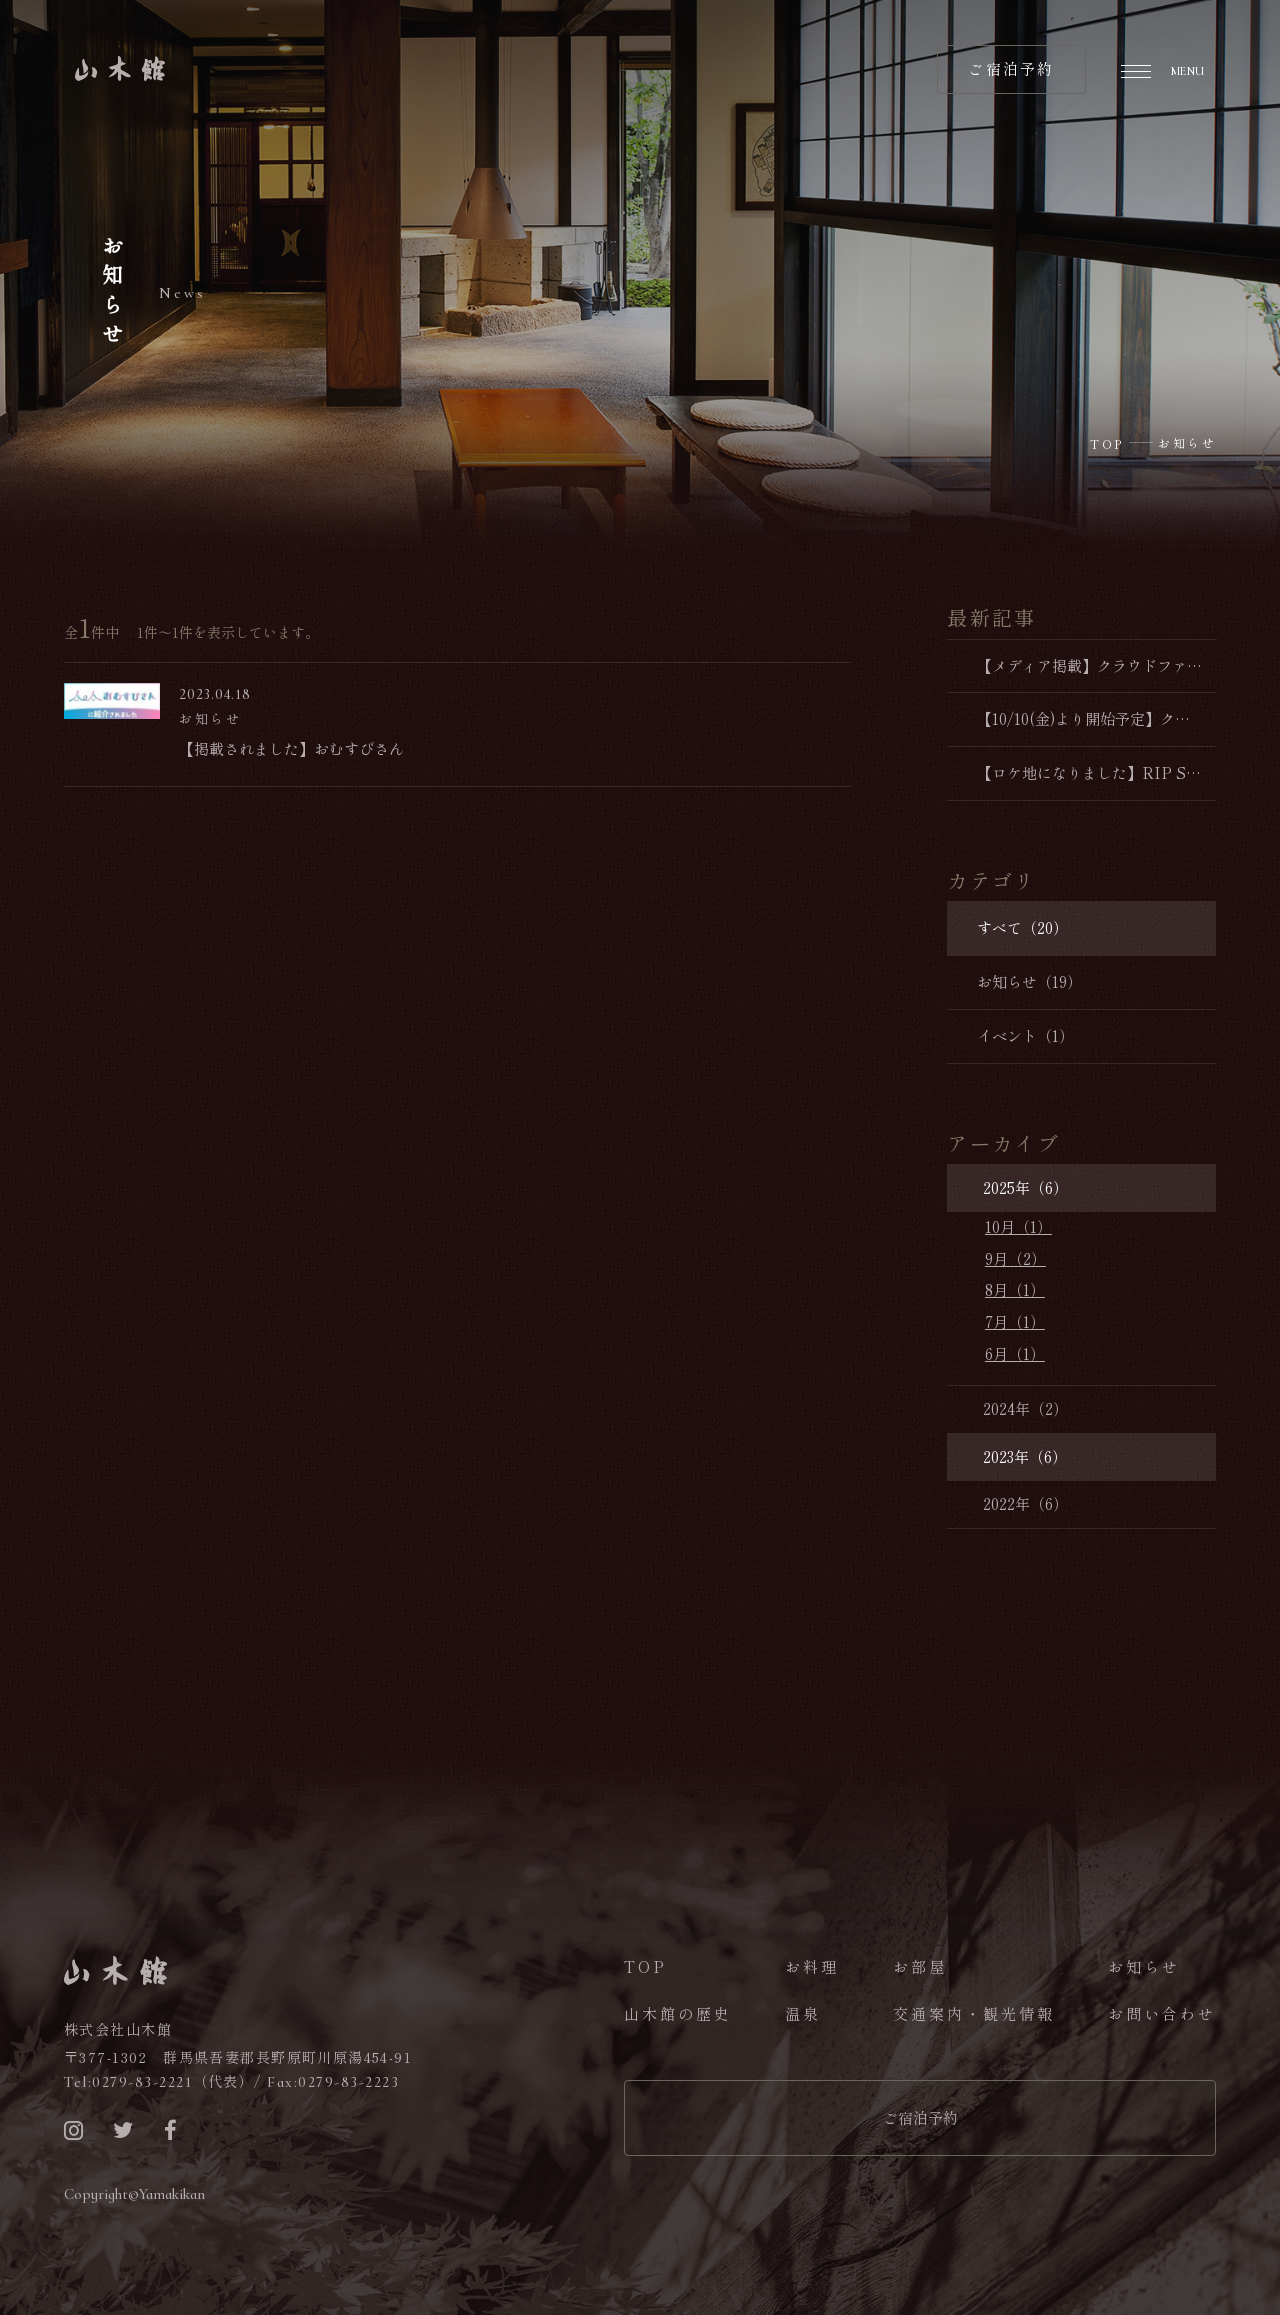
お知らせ (1144, 1966)
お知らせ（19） (1029, 981)
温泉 (803, 2013)
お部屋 (920, 1966)
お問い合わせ (1162, 2013)
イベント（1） (1025, 1035)
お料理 (812, 1966)
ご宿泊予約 (920, 2117)
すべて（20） (1022, 927)
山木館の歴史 (678, 2013)
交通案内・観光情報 (974, 2013)
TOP (645, 1966)
